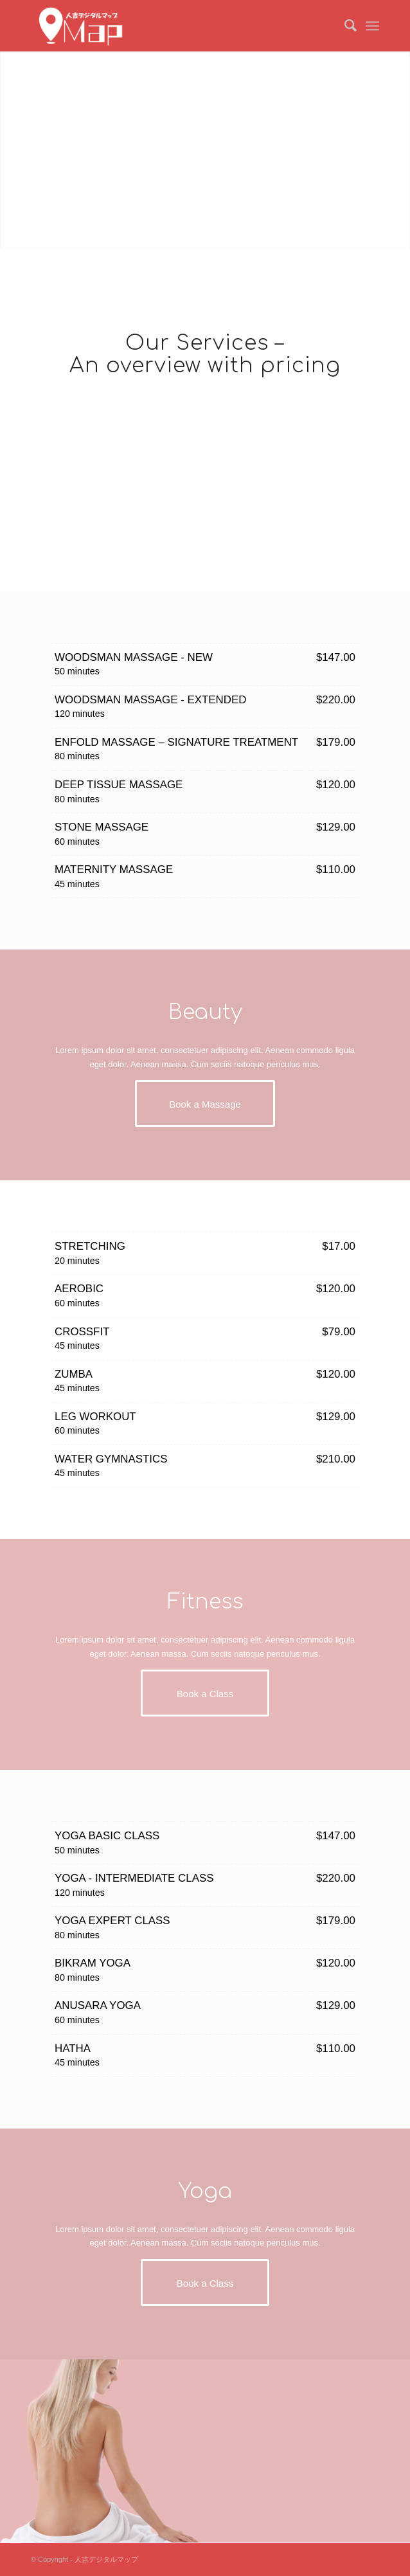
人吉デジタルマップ (106, 2559)
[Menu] (372, 25)
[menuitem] (344, 25)
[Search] (344, 25)
